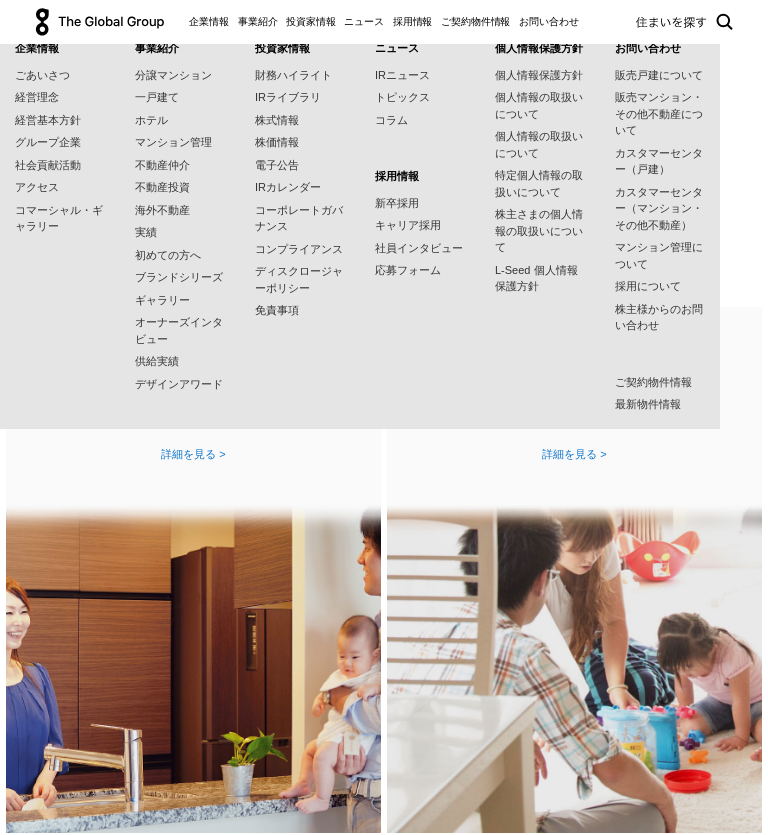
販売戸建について (659, 75)
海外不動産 (162, 210)
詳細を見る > (193, 454)
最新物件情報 (648, 404)
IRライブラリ (288, 97)
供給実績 (157, 361)
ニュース (364, 21)
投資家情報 (311, 21)
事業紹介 (258, 21)
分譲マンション (173, 75)
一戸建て (157, 97)
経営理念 (37, 97)
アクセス (37, 187)
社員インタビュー (419, 248)
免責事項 (277, 310)
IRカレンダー (288, 187)
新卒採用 (397, 203)
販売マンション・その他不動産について (659, 113)
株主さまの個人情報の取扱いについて (539, 230)
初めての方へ (168, 255)
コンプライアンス (299, 249)
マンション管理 (173, 142)
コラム (391, 120)
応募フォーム (408, 270)
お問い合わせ (548, 21)
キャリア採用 (408, 225)
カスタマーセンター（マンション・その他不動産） (659, 208)
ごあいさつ (42, 75)
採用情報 (413, 21)
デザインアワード (179, 384)
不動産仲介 (162, 165)
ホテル (151, 120)
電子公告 (277, 165)
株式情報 (277, 120)
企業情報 (209, 21)
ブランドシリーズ (179, 277)
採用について (648, 286)
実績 (146, 232)
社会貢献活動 (48, 165)
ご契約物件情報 (475, 21)
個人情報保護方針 (539, 75)
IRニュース (402, 75)
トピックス (402, 97)
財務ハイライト (293, 75)
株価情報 (277, 142)
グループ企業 (48, 142)
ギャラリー (162, 300)
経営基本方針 (48, 120)
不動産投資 (162, 187)
